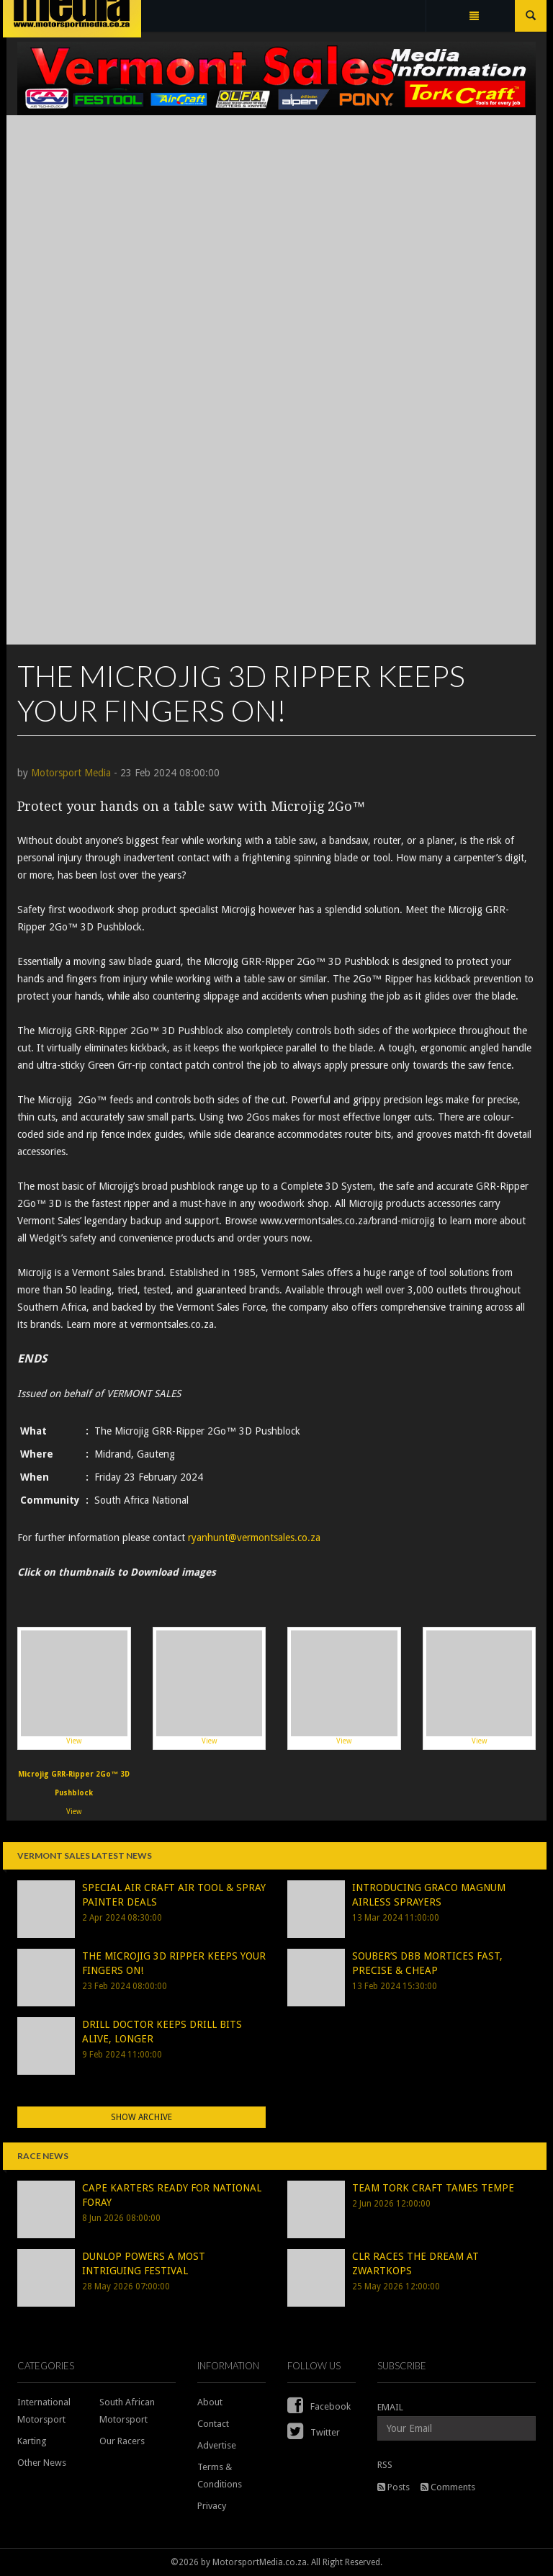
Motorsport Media (71, 772)
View (74, 1688)
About (209, 2402)
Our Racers (122, 2441)
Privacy (211, 2505)
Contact (213, 2423)
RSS (384, 2464)
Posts (393, 2487)
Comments (448, 2487)
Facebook (319, 2406)
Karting (32, 2441)
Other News (41, 2462)
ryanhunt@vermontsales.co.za (254, 1537)
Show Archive (141, 2117)
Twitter (313, 2432)
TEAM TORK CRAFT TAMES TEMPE (433, 2188)
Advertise (216, 2445)
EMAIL (390, 2407)
